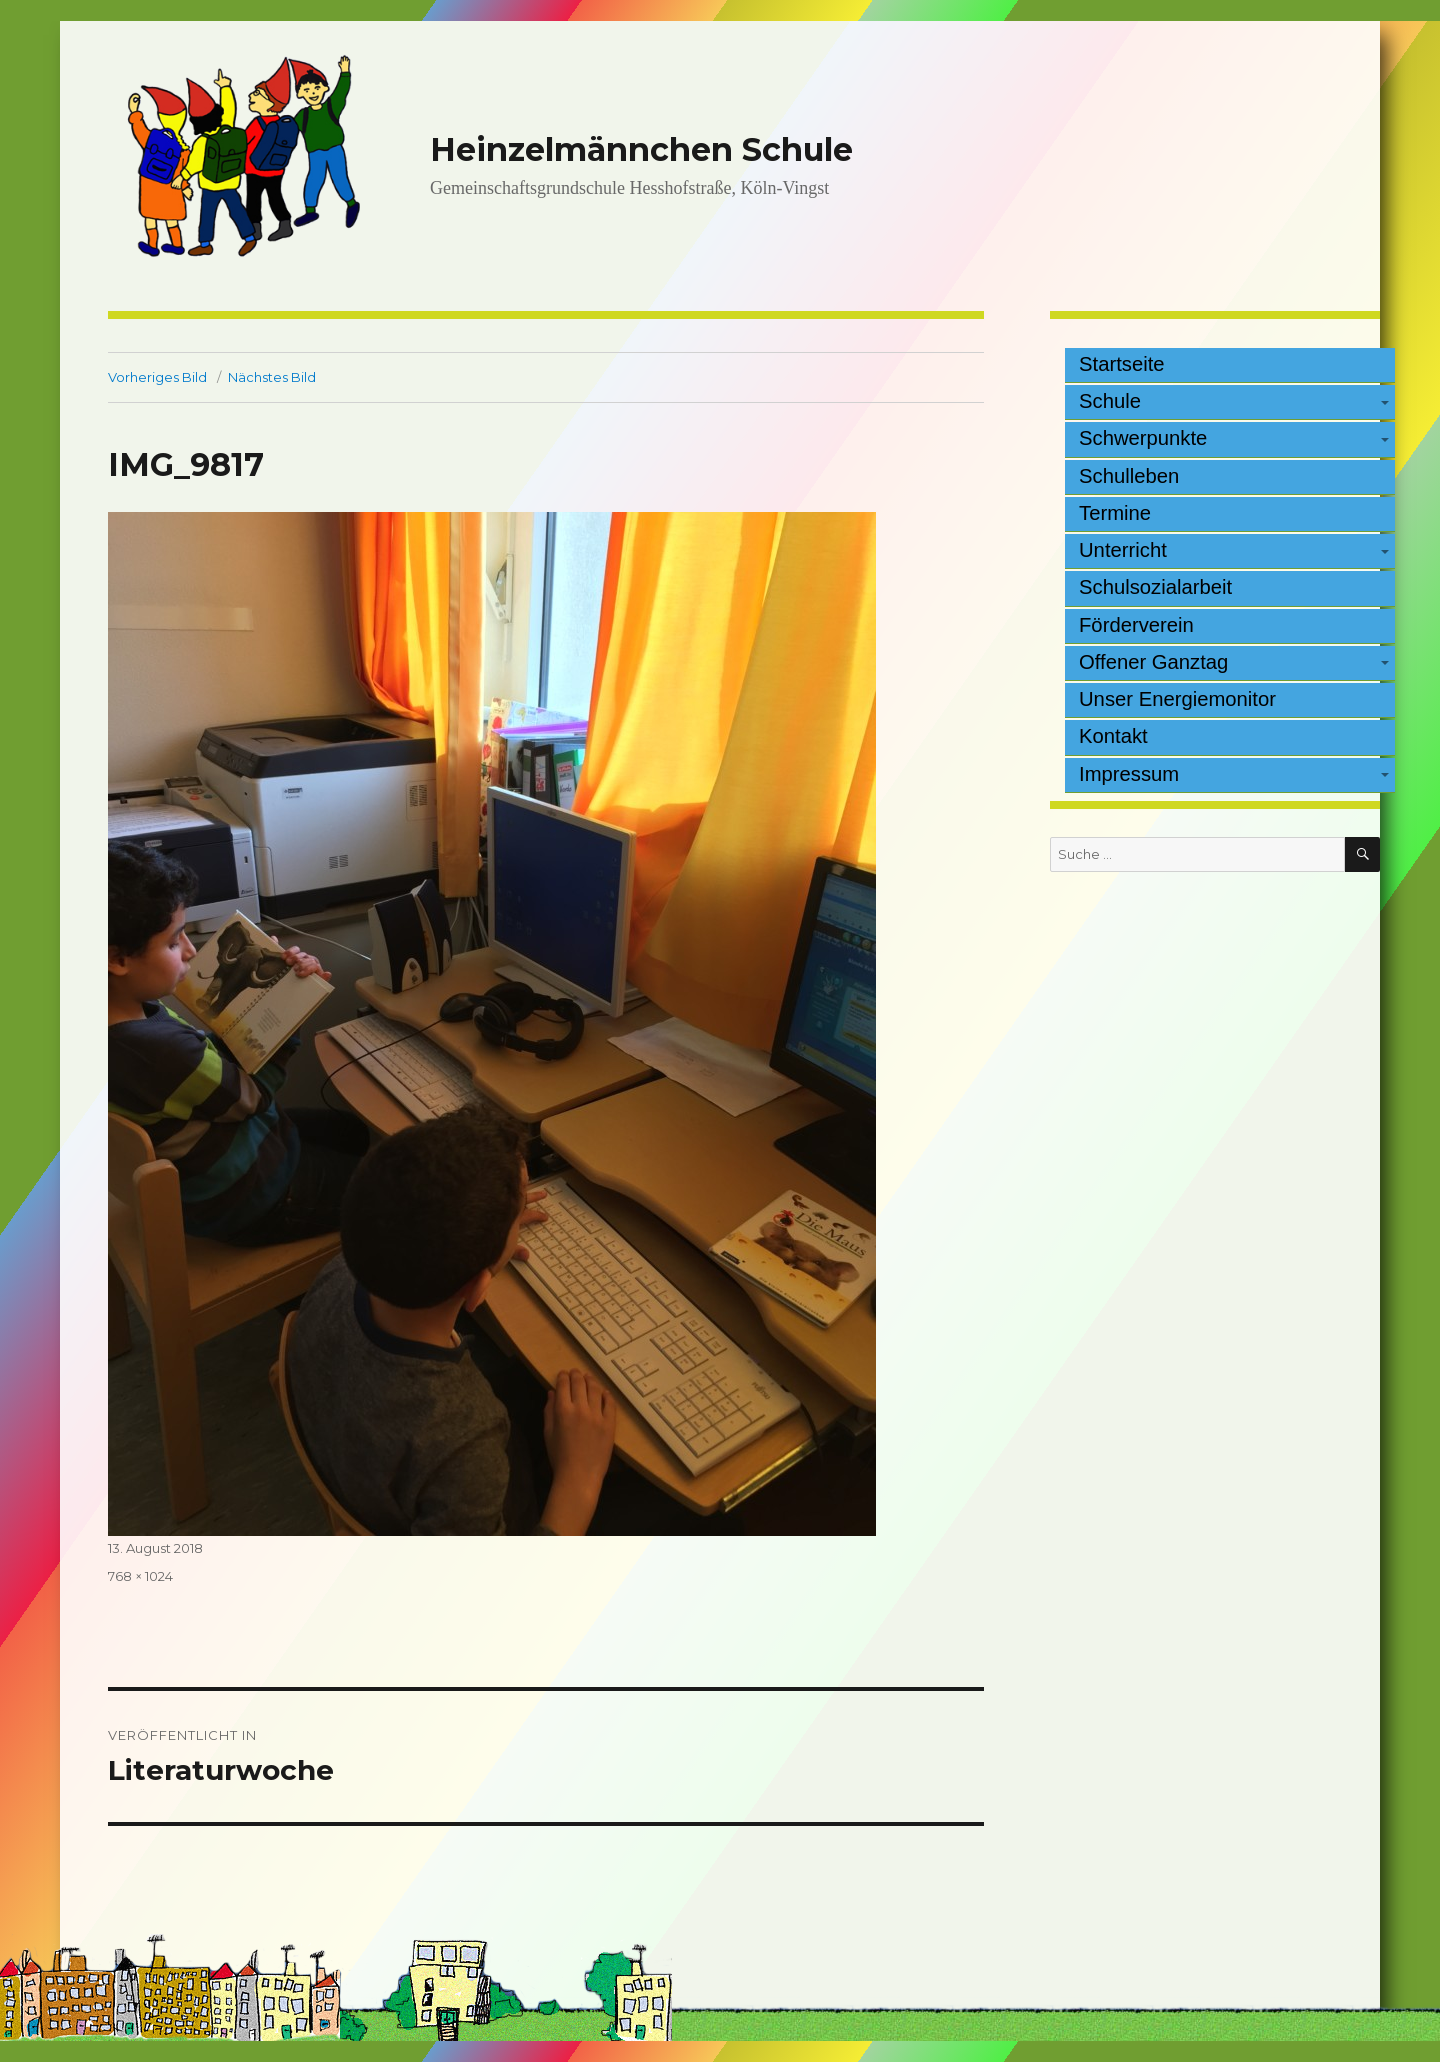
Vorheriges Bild (157, 377)
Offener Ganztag (1153, 662)
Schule (1110, 401)
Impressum (1129, 774)
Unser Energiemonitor (1177, 699)
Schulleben (1129, 476)
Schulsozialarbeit (1155, 587)
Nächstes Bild (272, 377)
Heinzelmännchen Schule (641, 149)
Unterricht (1123, 550)
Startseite (1122, 364)
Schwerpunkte (1143, 438)
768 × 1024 (140, 1576)
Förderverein (1136, 625)
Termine (1115, 513)
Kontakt (1113, 736)
